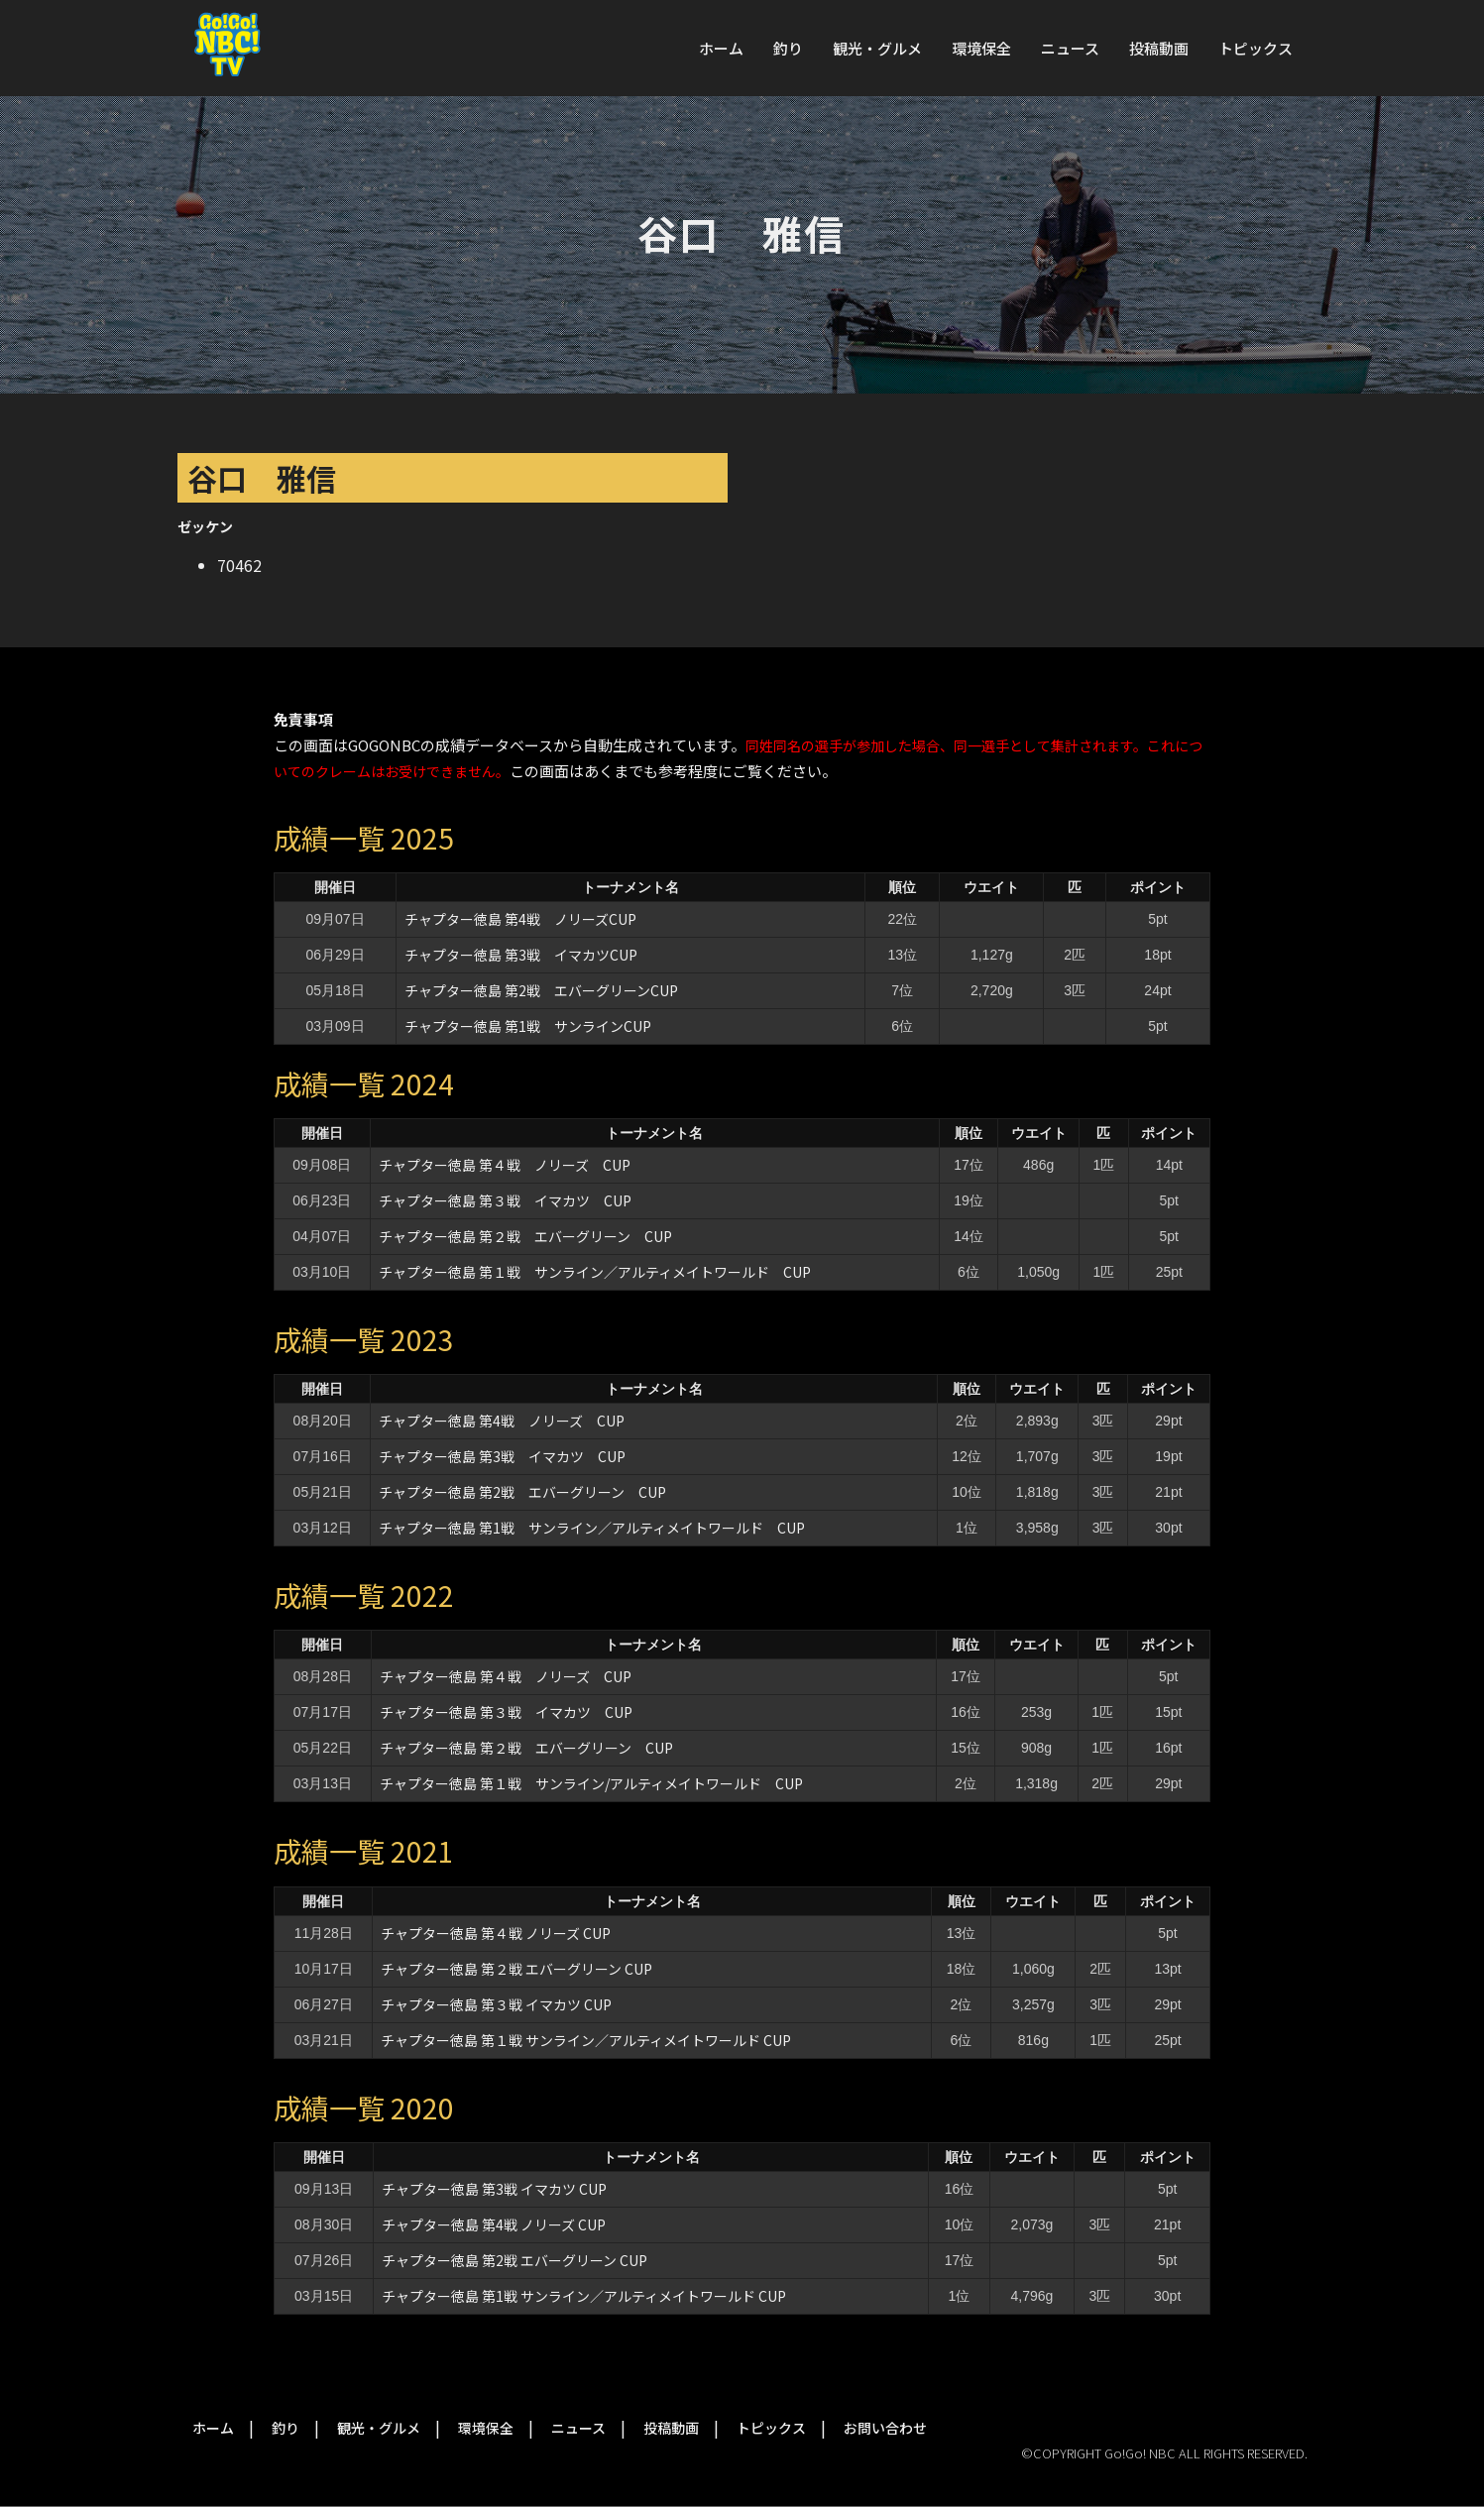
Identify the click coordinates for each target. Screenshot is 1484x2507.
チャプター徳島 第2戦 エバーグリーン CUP (522, 1492)
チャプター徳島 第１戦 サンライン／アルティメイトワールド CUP (595, 1272)
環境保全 (981, 48)
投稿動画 (1159, 48)
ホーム (721, 48)
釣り (788, 48)
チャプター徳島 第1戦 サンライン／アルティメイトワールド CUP (592, 1528)
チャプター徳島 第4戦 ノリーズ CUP (502, 1420)
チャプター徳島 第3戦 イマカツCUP (520, 955)
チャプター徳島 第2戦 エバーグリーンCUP (541, 990)
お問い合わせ (885, 2428)
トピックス (1255, 48)
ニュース (1070, 48)
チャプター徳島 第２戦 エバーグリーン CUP (525, 1236)
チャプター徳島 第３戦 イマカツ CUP (505, 1200)
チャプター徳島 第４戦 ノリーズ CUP (504, 1165)
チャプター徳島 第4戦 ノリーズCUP (520, 919)
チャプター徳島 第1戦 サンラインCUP (527, 1026)
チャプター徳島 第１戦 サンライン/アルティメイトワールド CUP (591, 1783)
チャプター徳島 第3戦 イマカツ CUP (502, 1456)
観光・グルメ (877, 48)
